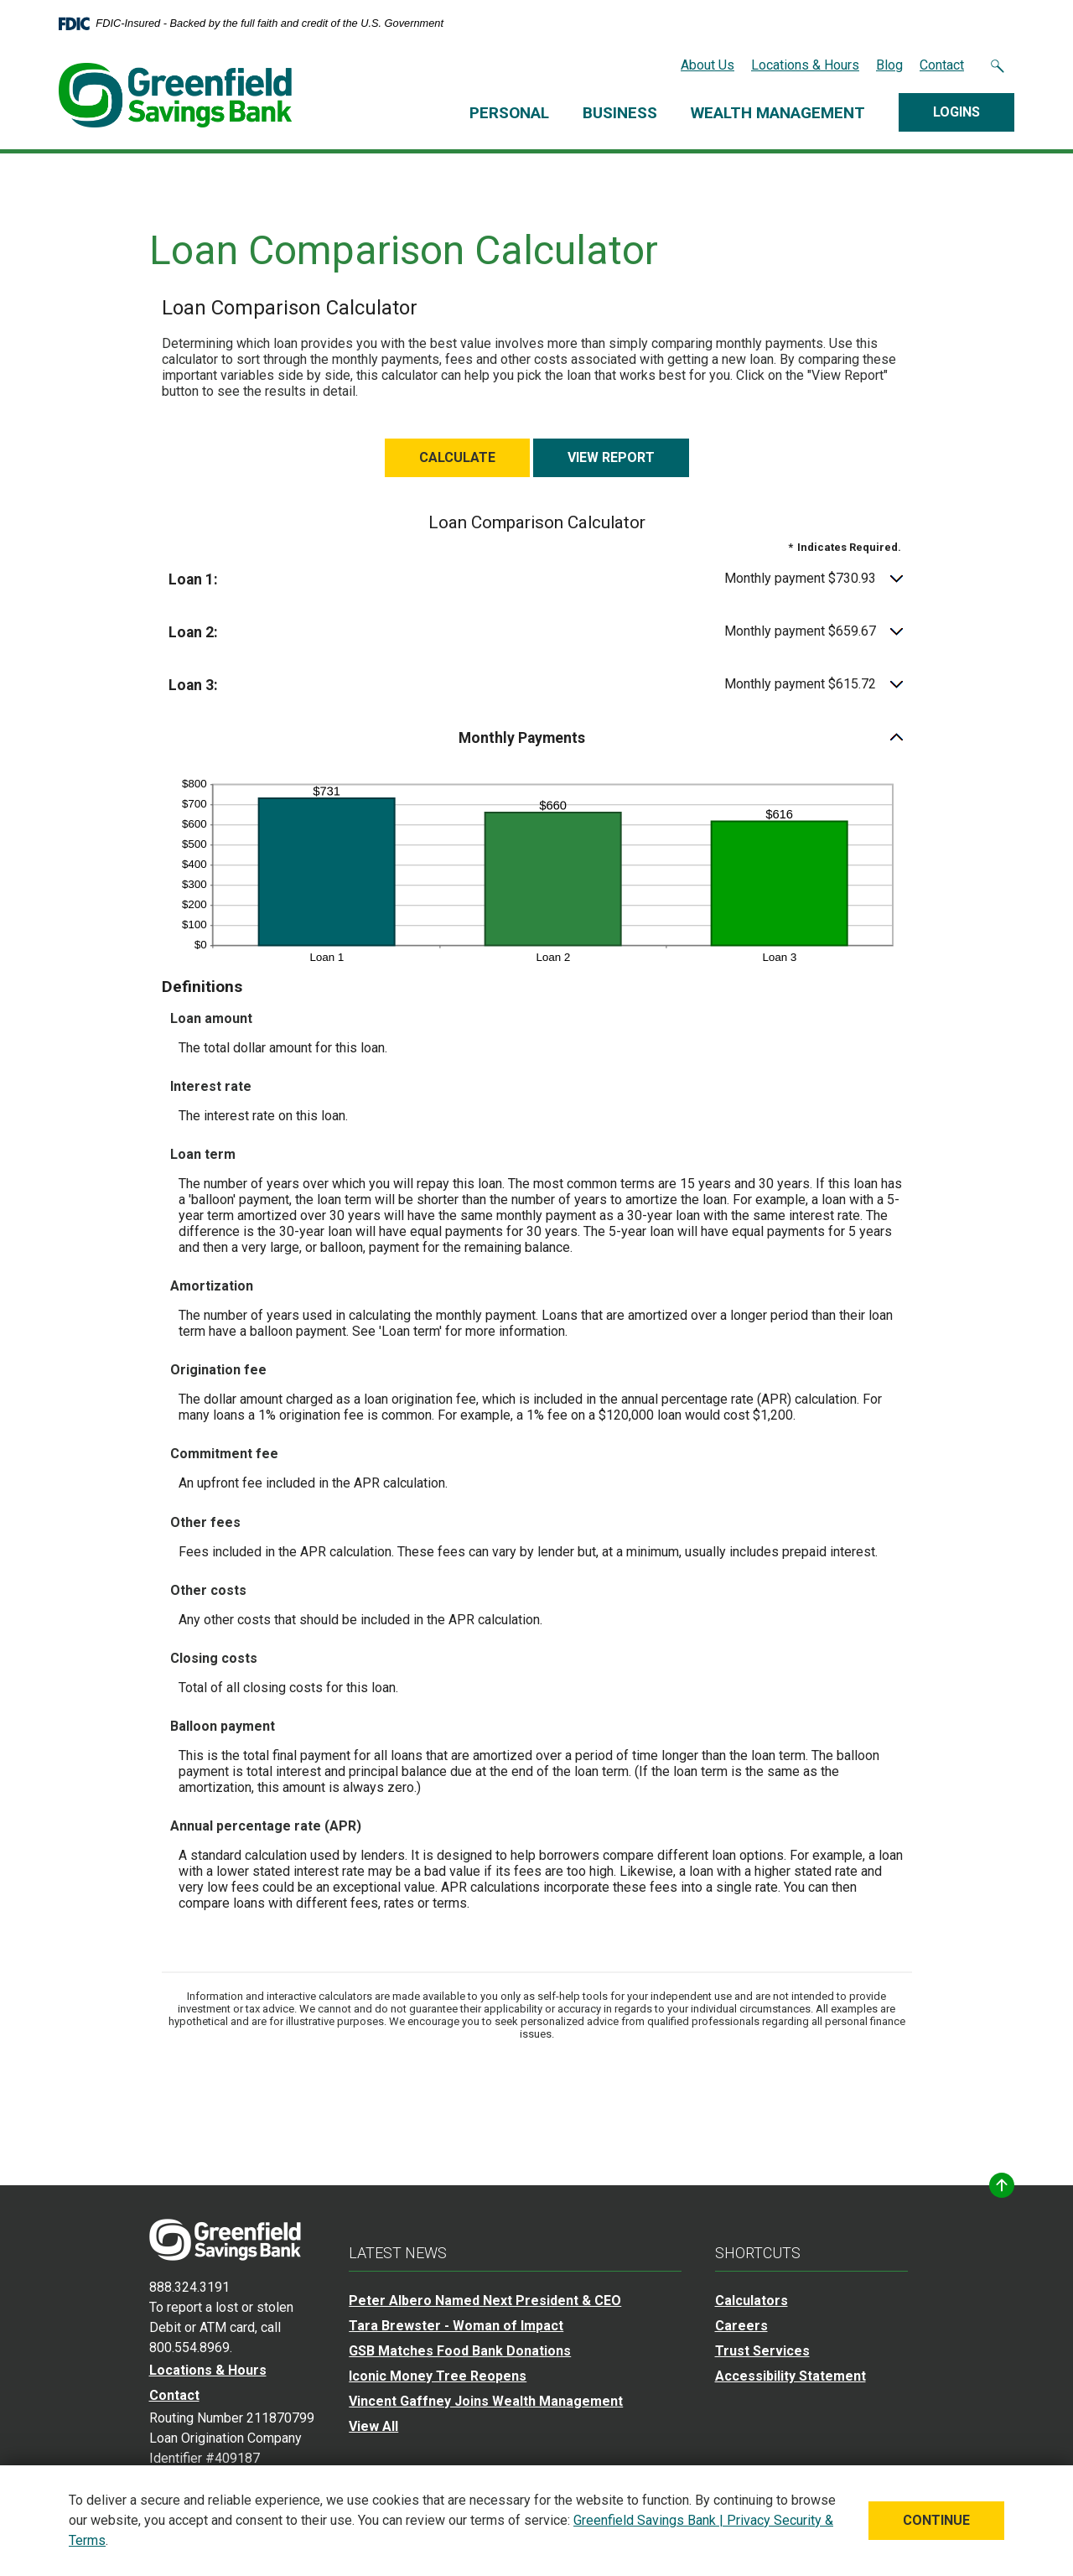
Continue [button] (936, 2520)
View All (373, 2423)
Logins (956, 112)
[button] (537, 576)
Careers (741, 2322)
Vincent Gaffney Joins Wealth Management (486, 2398)
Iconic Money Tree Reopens (437, 2373)
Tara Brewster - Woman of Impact (456, 2322)
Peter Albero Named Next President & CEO (485, 2297)
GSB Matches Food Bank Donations (460, 2347)
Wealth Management (778, 112)
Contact (942, 65)
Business (620, 112)
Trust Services (762, 2347)
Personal (509, 112)
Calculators (751, 2297)
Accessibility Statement (790, 2373)
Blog (889, 65)
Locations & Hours (805, 65)
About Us (707, 65)
